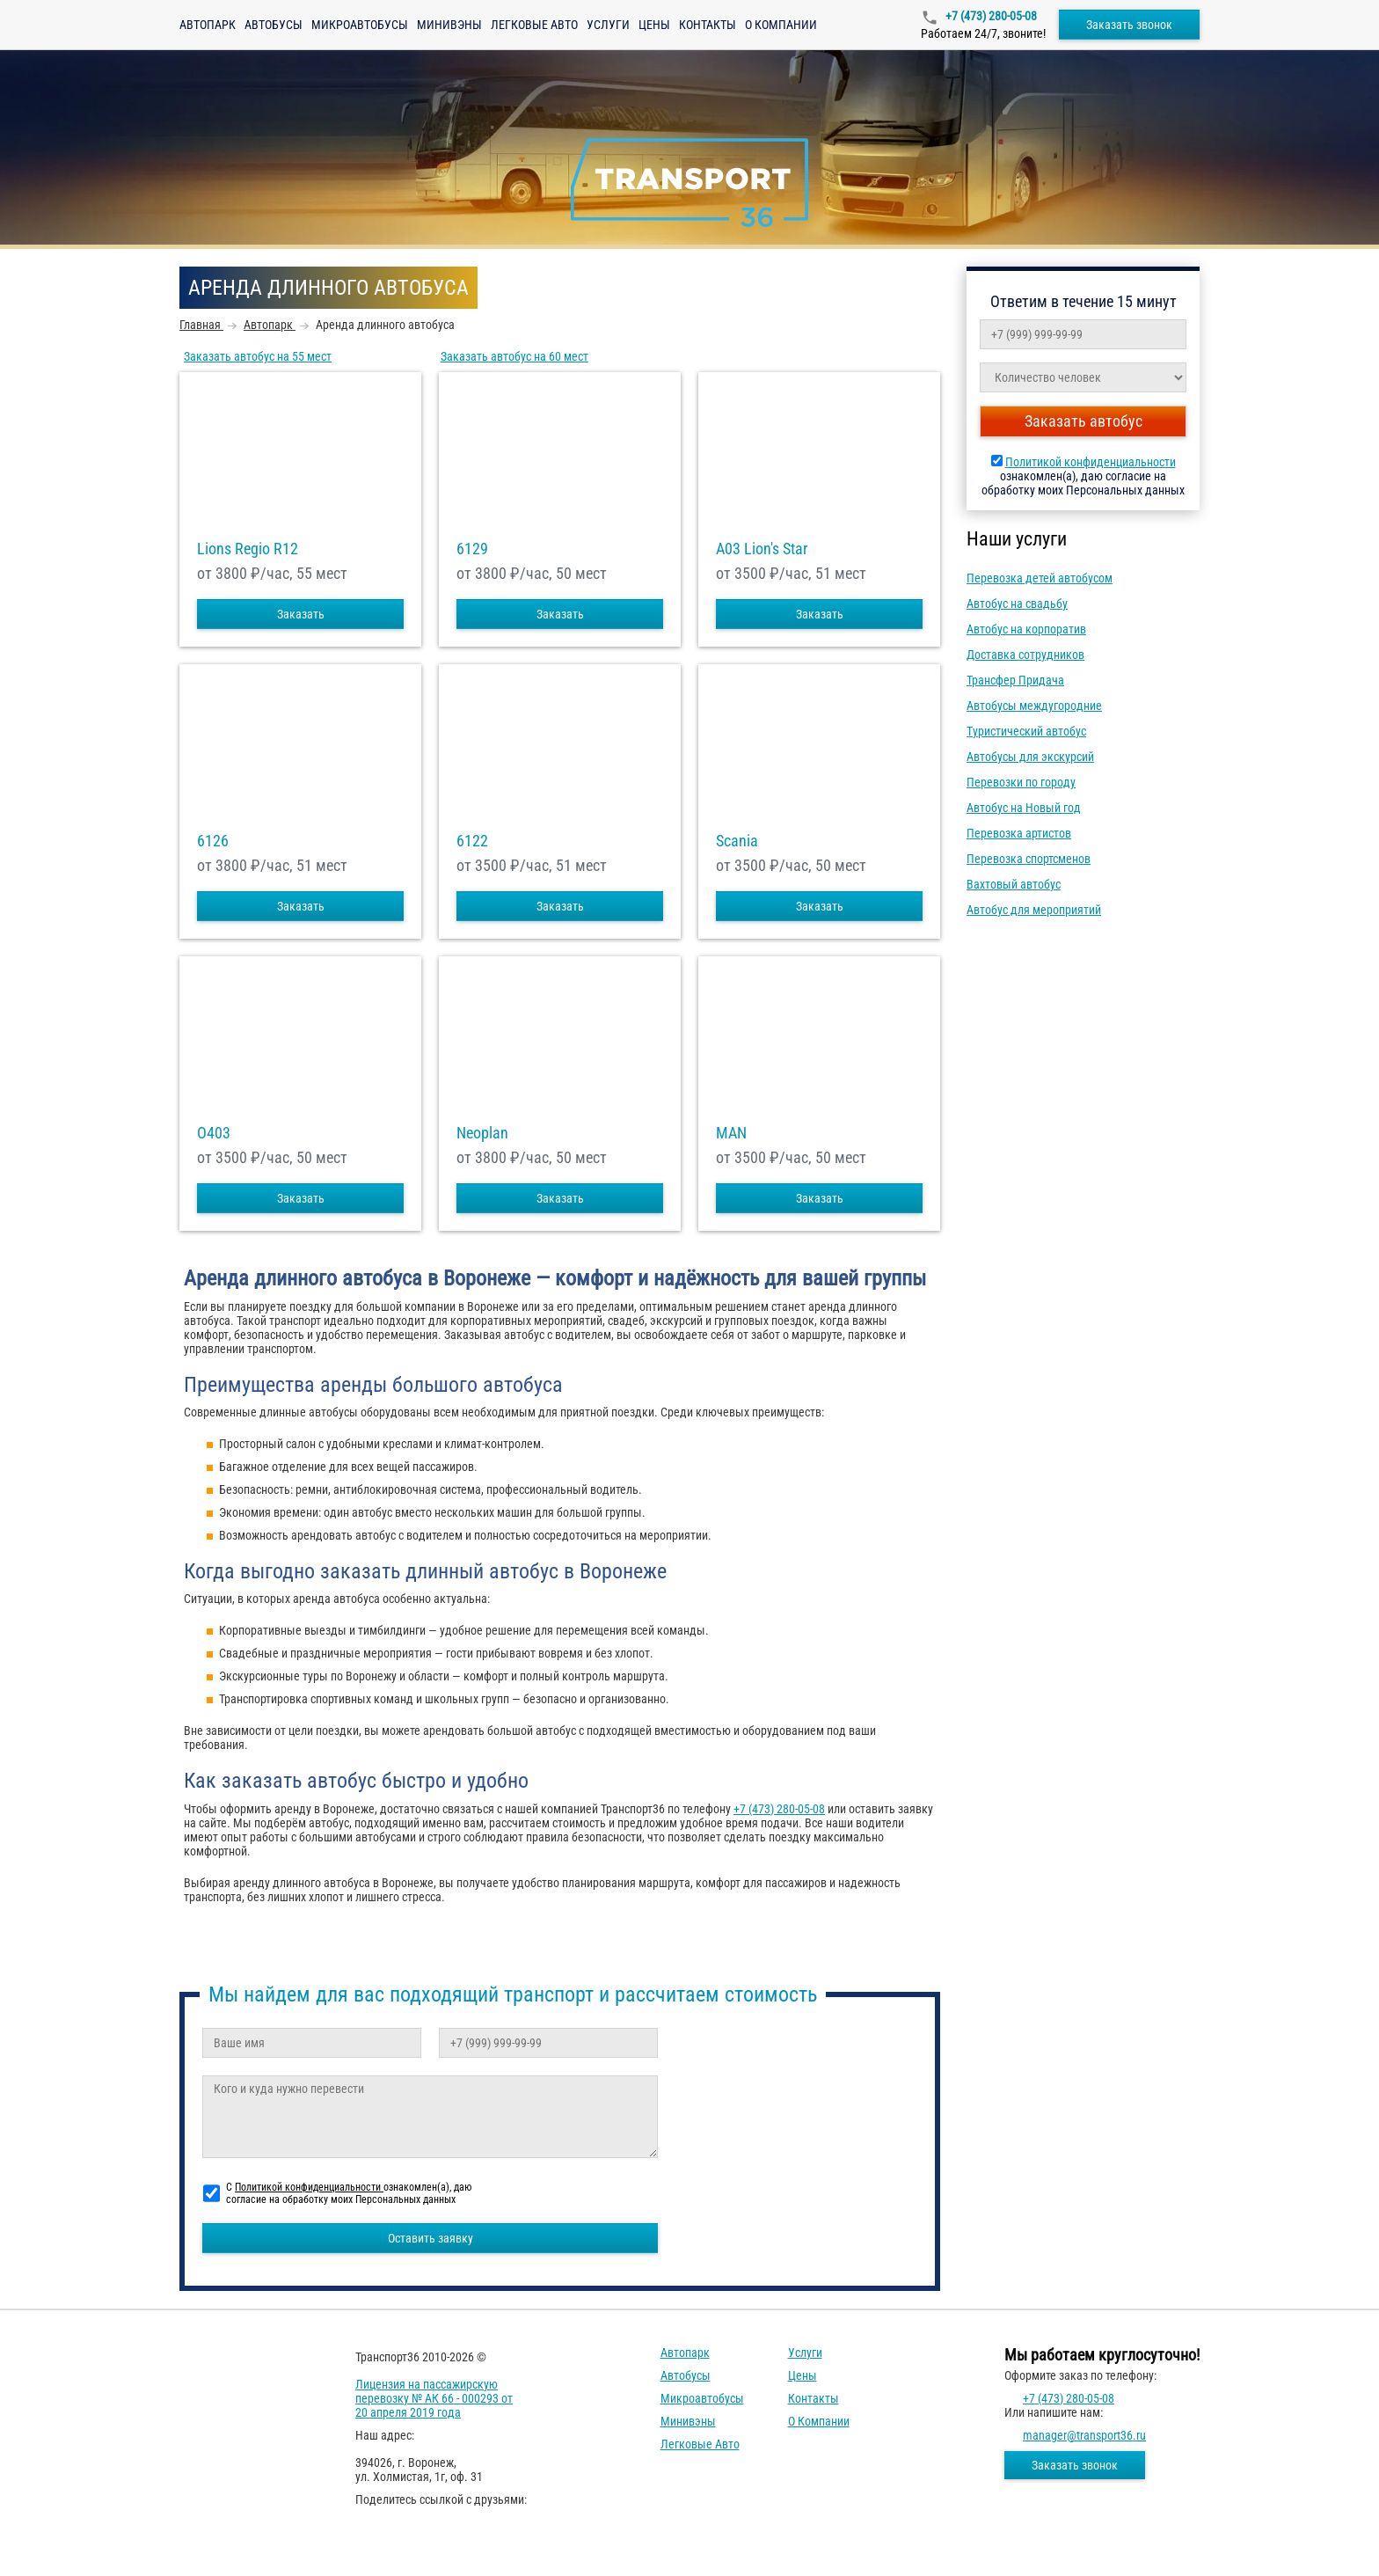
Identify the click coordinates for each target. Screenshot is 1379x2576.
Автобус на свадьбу (1017, 603)
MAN (731, 1133)
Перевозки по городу (1021, 782)
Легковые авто (534, 25)
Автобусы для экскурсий (1030, 757)
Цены (654, 25)
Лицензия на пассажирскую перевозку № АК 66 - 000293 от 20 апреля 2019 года (434, 2398)
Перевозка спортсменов (1029, 859)
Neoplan (482, 1133)
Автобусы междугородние (1034, 706)
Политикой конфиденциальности (1090, 462)
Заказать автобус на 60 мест (514, 356)
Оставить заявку (430, 2238)
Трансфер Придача (1015, 680)
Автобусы (273, 25)
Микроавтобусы (359, 25)
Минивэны (449, 25)
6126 (213, 841)
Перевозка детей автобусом (1040, 578)
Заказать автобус (1083, 421)
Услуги (608, 25)
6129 (472, 549)
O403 (213, 1133)
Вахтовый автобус (1014, 884)
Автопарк (207, 25)
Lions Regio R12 (247, 549)
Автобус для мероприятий (1034, 910)
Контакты (707, 25)
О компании (781, 25)
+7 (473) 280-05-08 (990, 16)
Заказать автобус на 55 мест (258, 356)
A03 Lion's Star (761, 549)
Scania (737, 841)
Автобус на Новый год (1024, 808)
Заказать (301, 614)
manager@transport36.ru (1084, 2435)
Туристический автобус (1026, 731)
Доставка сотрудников (1025, 655)
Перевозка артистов (1019, 833)
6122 (472, 841)
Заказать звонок (1129, 25)
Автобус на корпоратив (1026, 629)
